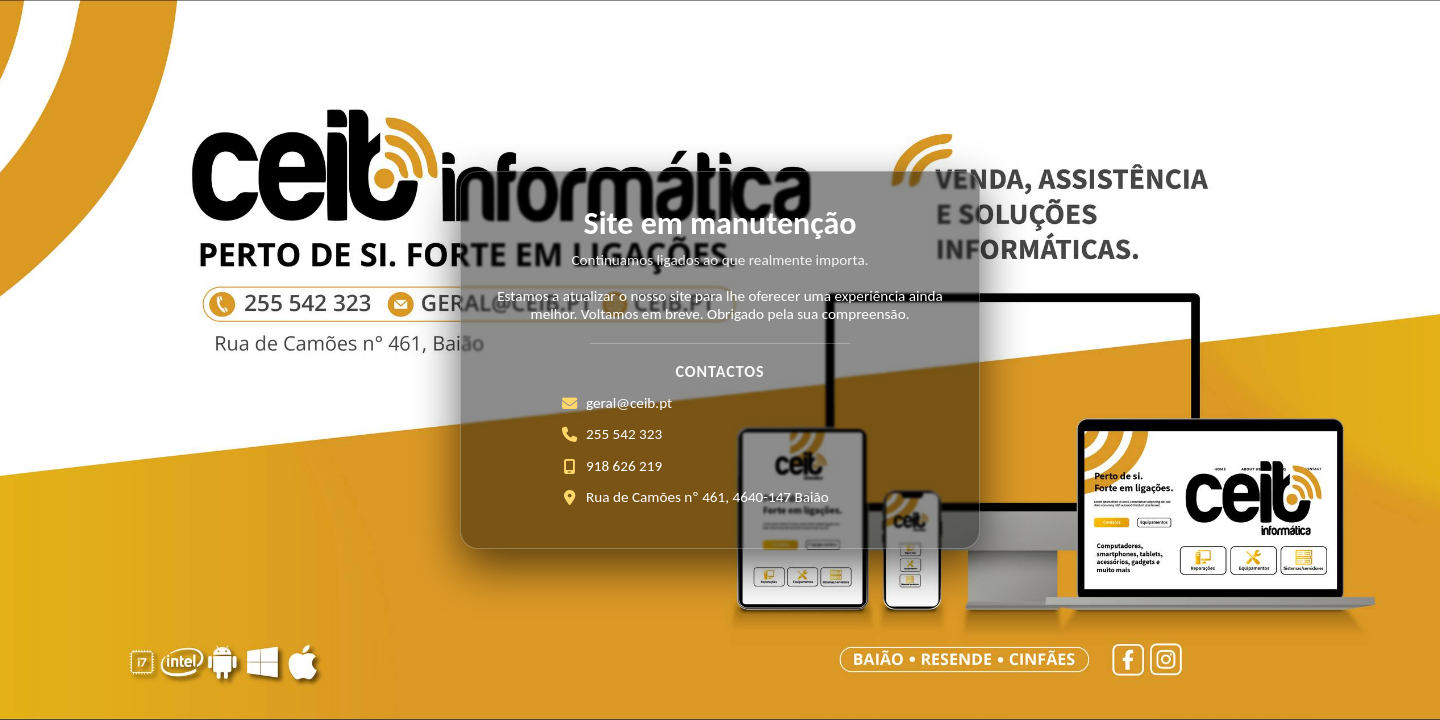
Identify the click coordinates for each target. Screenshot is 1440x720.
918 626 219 (624, 466)
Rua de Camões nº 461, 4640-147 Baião (707, 497)
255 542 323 (624, 434)
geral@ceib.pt (629, 403)
